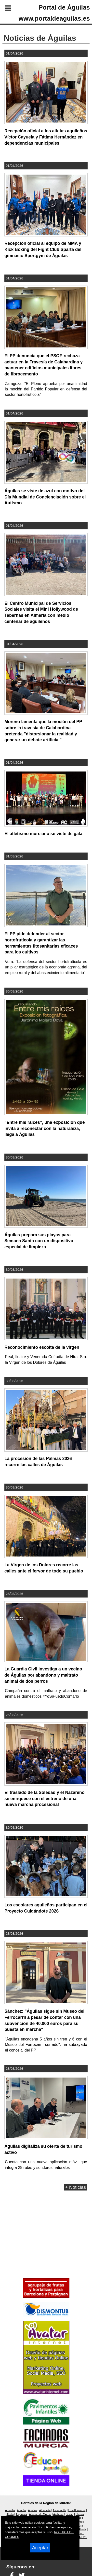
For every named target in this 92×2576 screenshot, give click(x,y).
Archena (58, 2514)
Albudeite (45, 2510)
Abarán (21, 2510)
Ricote (82, 2529)
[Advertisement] (39, 2241)
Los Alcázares (77, 2510)
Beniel (69, 2514)
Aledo (10, 2514)
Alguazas (21, 2514)
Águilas (32, 2510)
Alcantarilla (59, 2510)
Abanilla (10, 2510)
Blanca (80, 2514)
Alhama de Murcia (40, 2514)
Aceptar (40, 2547)
